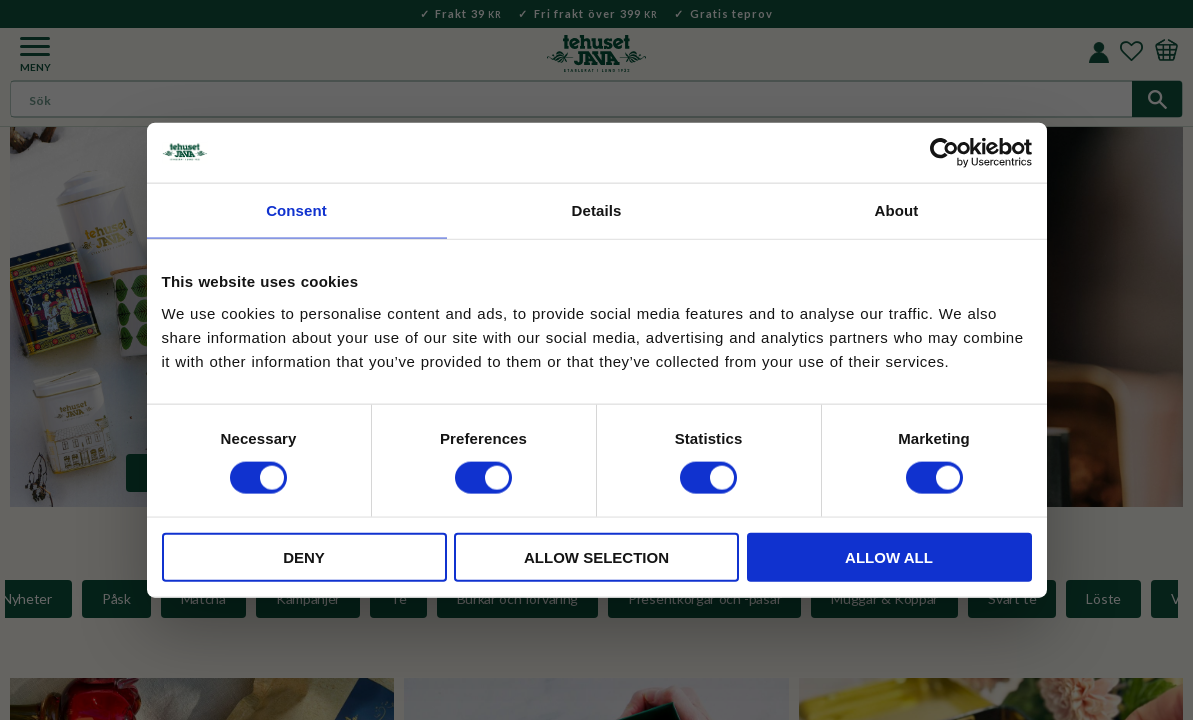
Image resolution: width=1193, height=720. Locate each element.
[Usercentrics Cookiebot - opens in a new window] (944, 153)
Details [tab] (597, 210)
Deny (304, 556)
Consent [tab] (296, 210)
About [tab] (897, 210)
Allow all (889, 556)
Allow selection (596, 556)
